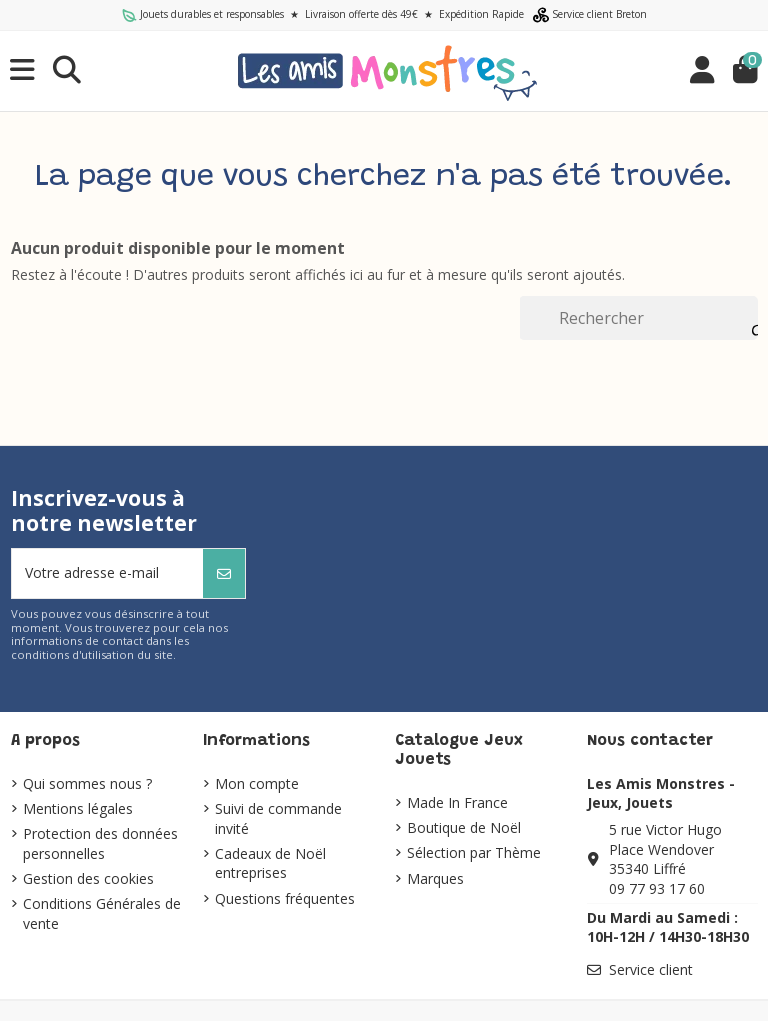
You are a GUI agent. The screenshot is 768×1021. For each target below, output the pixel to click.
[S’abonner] (224, 573)
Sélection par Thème (474, 852)
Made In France (457, 802)
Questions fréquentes (285, 898)
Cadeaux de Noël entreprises (270, 863)
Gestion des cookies (88, 878)
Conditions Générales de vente (102, 913)
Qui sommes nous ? (87, 783)
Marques (435, 878)
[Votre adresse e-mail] (108, 573)
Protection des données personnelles (100, 843)
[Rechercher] (638, 318)
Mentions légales (78, 808)
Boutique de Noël (464, 827)
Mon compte (257, 783)
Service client (651, 969)
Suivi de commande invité (278, 818)
